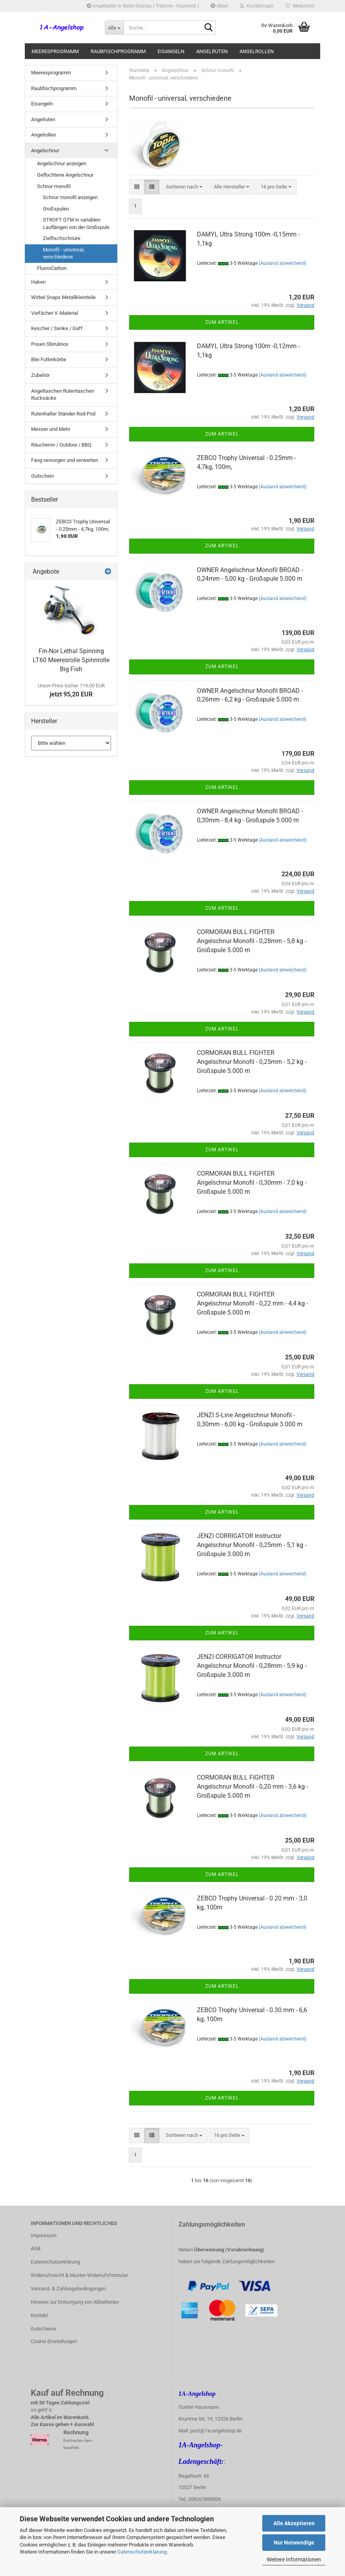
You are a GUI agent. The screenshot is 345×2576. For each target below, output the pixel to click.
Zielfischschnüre (61, 238)
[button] (137, 187)
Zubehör (40, 375)
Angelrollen (256, 51)
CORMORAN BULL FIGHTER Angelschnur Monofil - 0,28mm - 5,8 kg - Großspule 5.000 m (251, 941)
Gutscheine (43, 2329)
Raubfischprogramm (118, 51)
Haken (38, 282)
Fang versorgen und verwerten (64, 460)
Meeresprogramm (55, 51)
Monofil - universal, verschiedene (64, 253)
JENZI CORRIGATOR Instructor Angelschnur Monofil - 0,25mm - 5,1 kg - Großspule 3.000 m (251, 1545)
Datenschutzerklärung (142, 2552)
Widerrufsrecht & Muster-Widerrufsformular (79, 2275)
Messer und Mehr (50, 429)
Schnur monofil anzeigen (70, 197)
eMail (219, 6)
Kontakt (39, 2315)
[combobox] (184, 187)
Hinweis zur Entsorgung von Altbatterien (75, 2302)
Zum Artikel (222, 322)
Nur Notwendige (294, 2542)
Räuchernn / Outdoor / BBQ (61, 445)
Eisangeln (171, 51)
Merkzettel (300, 6)
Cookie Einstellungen (54, 2341)
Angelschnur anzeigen (61, 163)
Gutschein (42, 476)
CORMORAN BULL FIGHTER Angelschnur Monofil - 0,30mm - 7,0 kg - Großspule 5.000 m (251, 1182)
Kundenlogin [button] (257, 6)
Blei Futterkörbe (48, 359)
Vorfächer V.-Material (54, 313)
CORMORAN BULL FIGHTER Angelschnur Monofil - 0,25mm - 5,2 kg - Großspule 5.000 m (251, 1062)
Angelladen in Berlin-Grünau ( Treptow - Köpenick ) (143, 6)
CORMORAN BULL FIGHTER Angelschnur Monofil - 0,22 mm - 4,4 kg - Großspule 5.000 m (252, 1303)
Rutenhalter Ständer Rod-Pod (63, 414)
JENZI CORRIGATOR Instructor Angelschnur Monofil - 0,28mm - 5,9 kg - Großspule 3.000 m (251, 1666)
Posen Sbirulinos (50, 344)
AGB (36, 2248)
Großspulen (56, 209)
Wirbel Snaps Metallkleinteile (63, 297)
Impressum (43, 2235)
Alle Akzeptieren (294, 2523)
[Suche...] (114, 27)
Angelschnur (45, 150)
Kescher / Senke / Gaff (57, 328)
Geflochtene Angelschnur (65, 175)
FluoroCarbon (52, 268)
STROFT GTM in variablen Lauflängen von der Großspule (76, 223)
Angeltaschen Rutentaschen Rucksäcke (62, 394)
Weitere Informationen (294, 2559)
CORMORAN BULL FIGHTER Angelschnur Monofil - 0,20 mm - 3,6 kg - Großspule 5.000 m (252, 1786)
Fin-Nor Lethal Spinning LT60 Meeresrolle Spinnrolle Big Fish (71, 660)
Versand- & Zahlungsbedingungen (68, 2289)
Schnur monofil (53, 186)
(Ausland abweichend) (282, 263)
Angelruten (212, 51)
